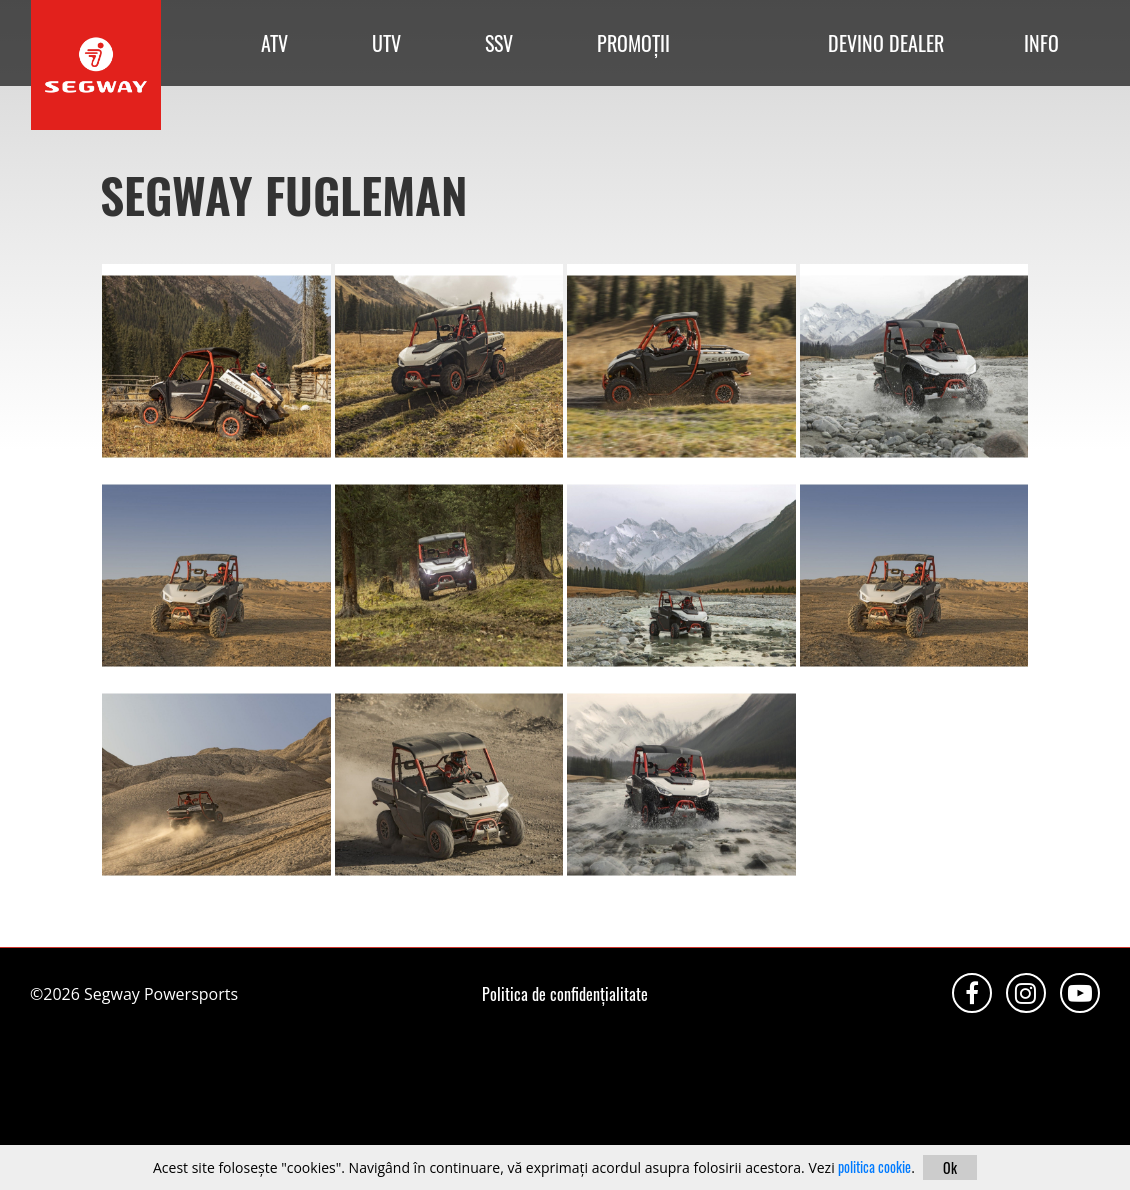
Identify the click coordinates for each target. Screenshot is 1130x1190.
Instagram (1026, 993)
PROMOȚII (633, 43)
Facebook (972, 993)
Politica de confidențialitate (565, 994)
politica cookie (874, 1166)
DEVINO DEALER (886, 43)
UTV (386, 43)
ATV (274, 43)
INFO (1041, 43)
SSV (499, 43)
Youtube (1080, 993)
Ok (950, 1167)
